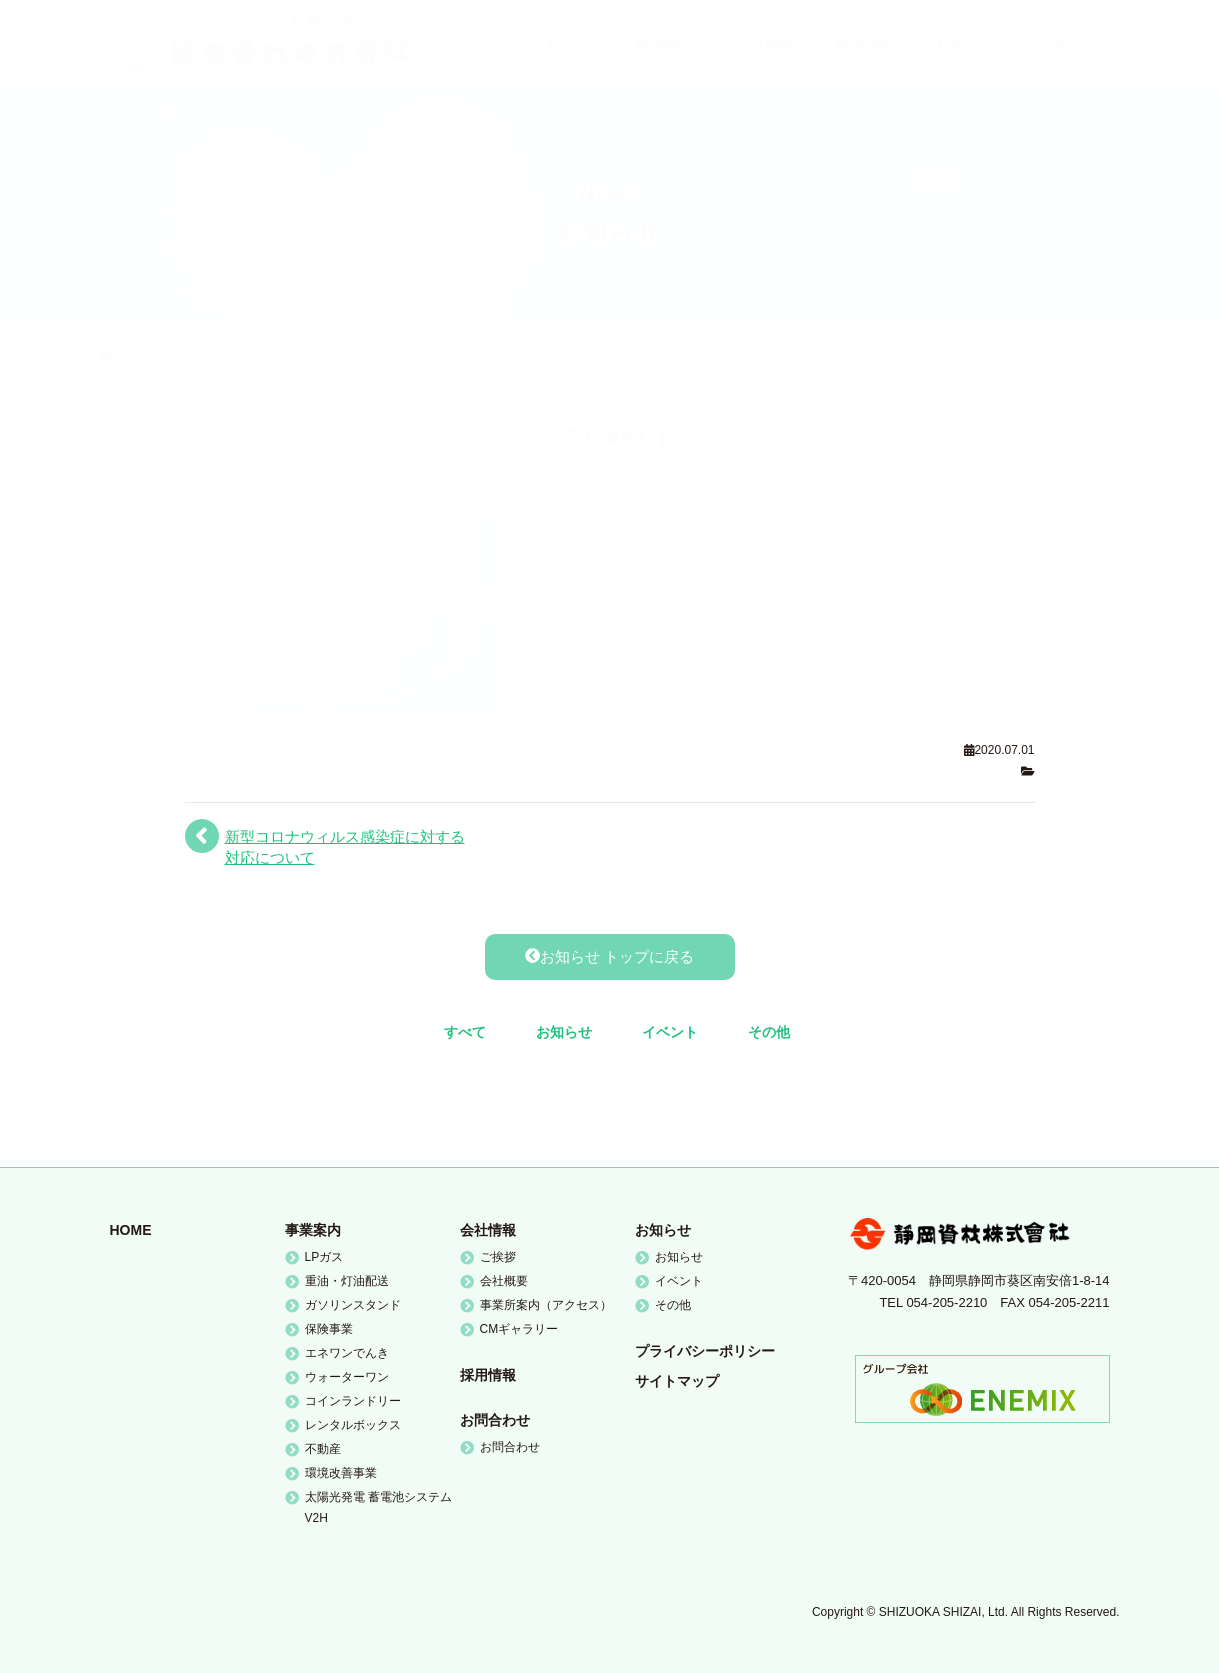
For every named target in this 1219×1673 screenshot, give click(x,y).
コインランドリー (353, 1401)
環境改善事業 (341, 1473)
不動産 (323, 1449)
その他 (769, 1032)
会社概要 (504, 1281)
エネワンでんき (347, 1353)
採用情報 (488, 1375)
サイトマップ (677, 1381)
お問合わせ (495, 1420)
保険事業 (329, 1329)
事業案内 (313, 1230)
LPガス (324, 1257)
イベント (670, 1032)
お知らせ (564, 1032)
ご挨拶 (498, 1257)
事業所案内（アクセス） (546, 1305)
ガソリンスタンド (353, 1305)
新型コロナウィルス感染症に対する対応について (345, 847)
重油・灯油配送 (347, 1281)
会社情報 (488, 1230)
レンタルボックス (353, 1425)
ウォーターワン (347, 1377)
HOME (131, 1230)
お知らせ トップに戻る (609, 956)
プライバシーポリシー (705, 1351)
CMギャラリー (519, 1329)
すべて (465, 1032)
